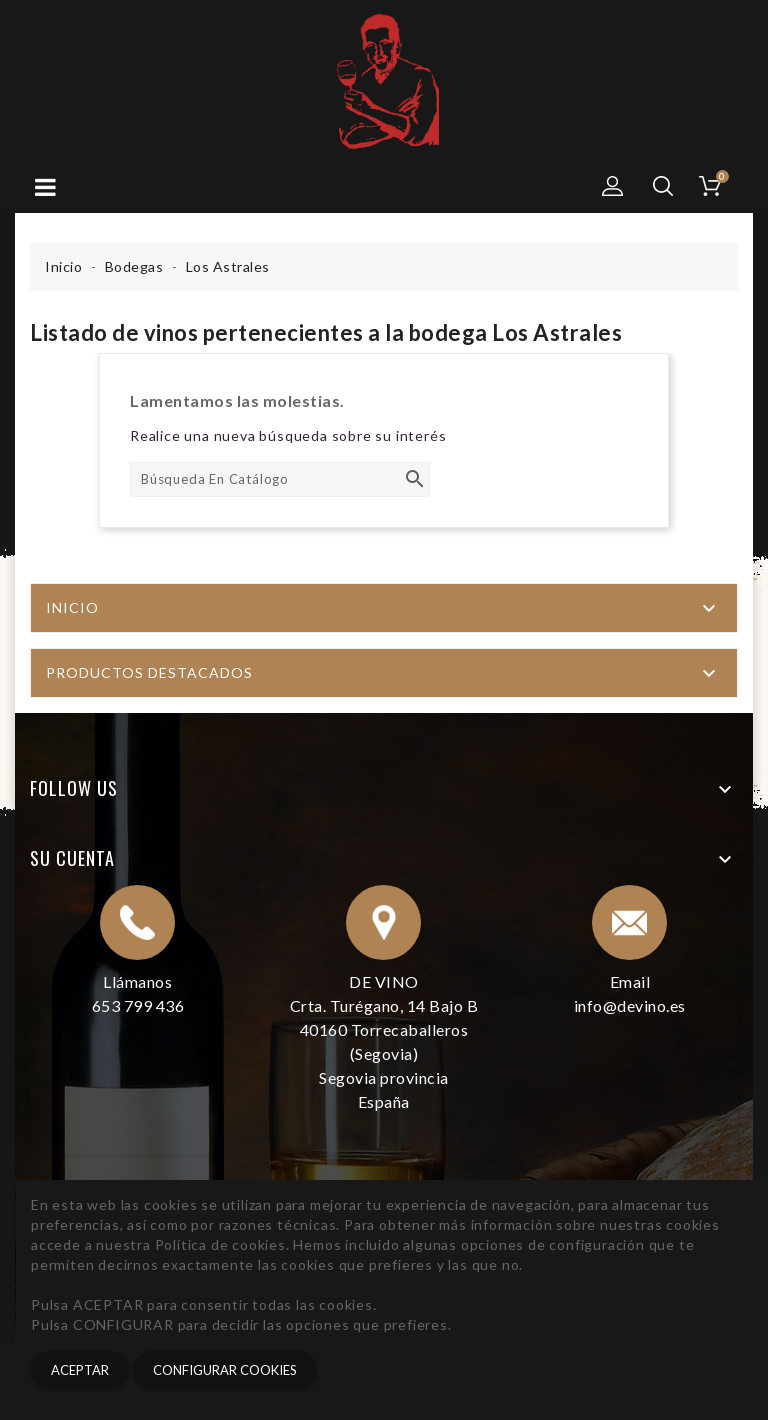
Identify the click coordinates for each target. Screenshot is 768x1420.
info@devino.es (630, 1005)
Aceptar (80, 1370)
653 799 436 (138, 1005)
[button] (613, 186)
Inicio (72, 607)
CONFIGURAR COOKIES (225, 1370)
